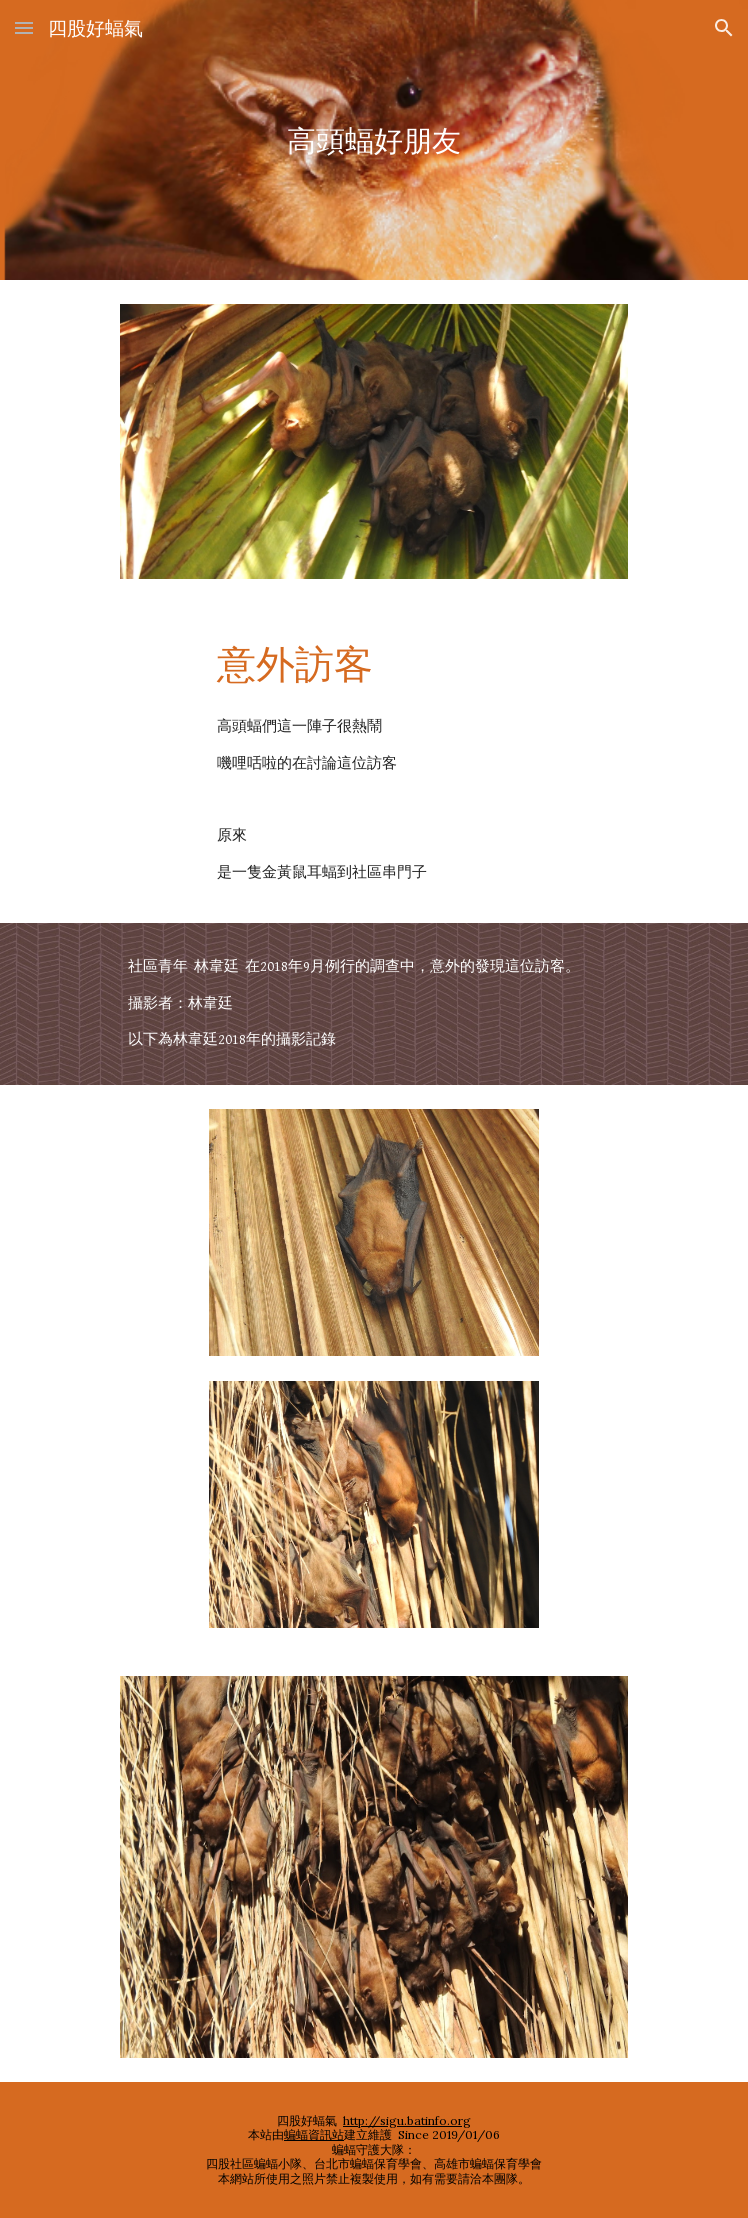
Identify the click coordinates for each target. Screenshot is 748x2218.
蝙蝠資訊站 (314, 2134)
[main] (373, 140)
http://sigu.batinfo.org (407, 2120)
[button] (24, 27)
